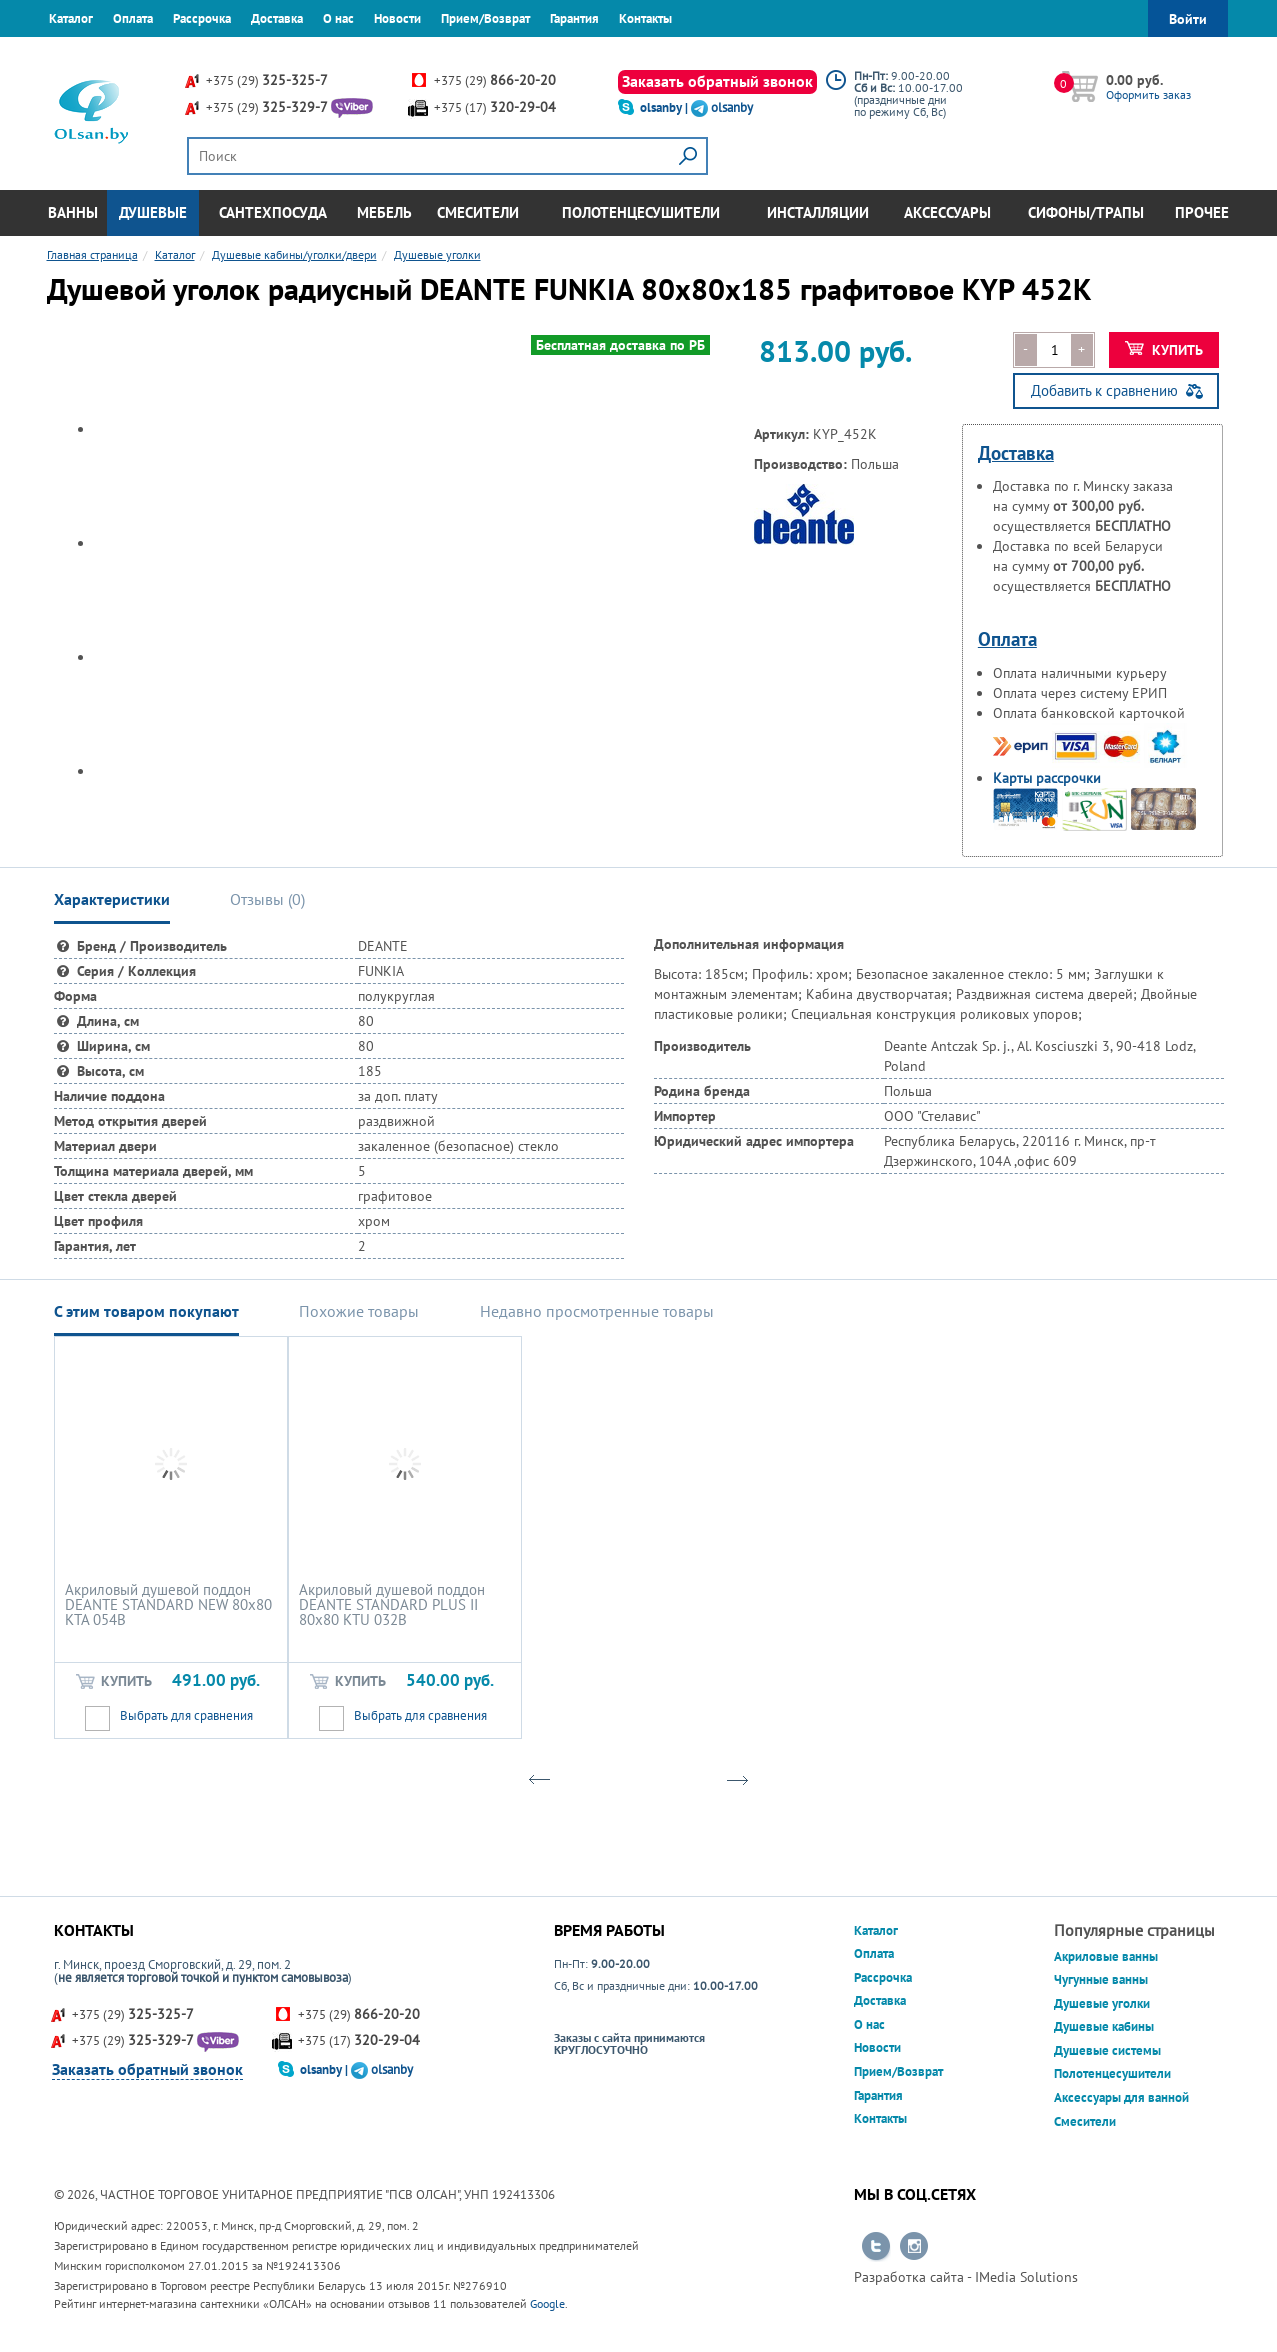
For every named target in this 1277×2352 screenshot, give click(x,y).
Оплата (133, 18)
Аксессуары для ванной (1121, 2097)
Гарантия (574, 18)
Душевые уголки (1102, 2003)
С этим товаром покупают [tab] (146, 1311)
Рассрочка (202, 18)
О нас (338, 18)
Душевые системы (1107, 2050)
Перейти (876, 2247)
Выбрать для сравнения (186, 1715)
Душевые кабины (1104, 2026)
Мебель (384, 212)
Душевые (153, 212)
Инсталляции (818, 212)
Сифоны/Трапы (1086, 212)
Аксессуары (947, 212)
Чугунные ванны (1101, 1979)
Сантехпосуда (273, 212)
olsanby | (665, 107)
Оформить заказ (1148, 94)
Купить (1164, 350)
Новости (397, 18)
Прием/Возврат (485, 18)
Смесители (478, 212)
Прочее (1202, 212)
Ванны (73, 212)
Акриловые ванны (1106, 1956)
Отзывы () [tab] (267, 899)
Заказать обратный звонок (717, 81)
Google (547, 2303)
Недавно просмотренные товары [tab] (597, 1311)
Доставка (277, 18)
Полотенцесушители (641, 212)
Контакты (645, 18)
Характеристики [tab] (112, 899)
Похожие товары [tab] (359, 1311)
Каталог (71, 18)
